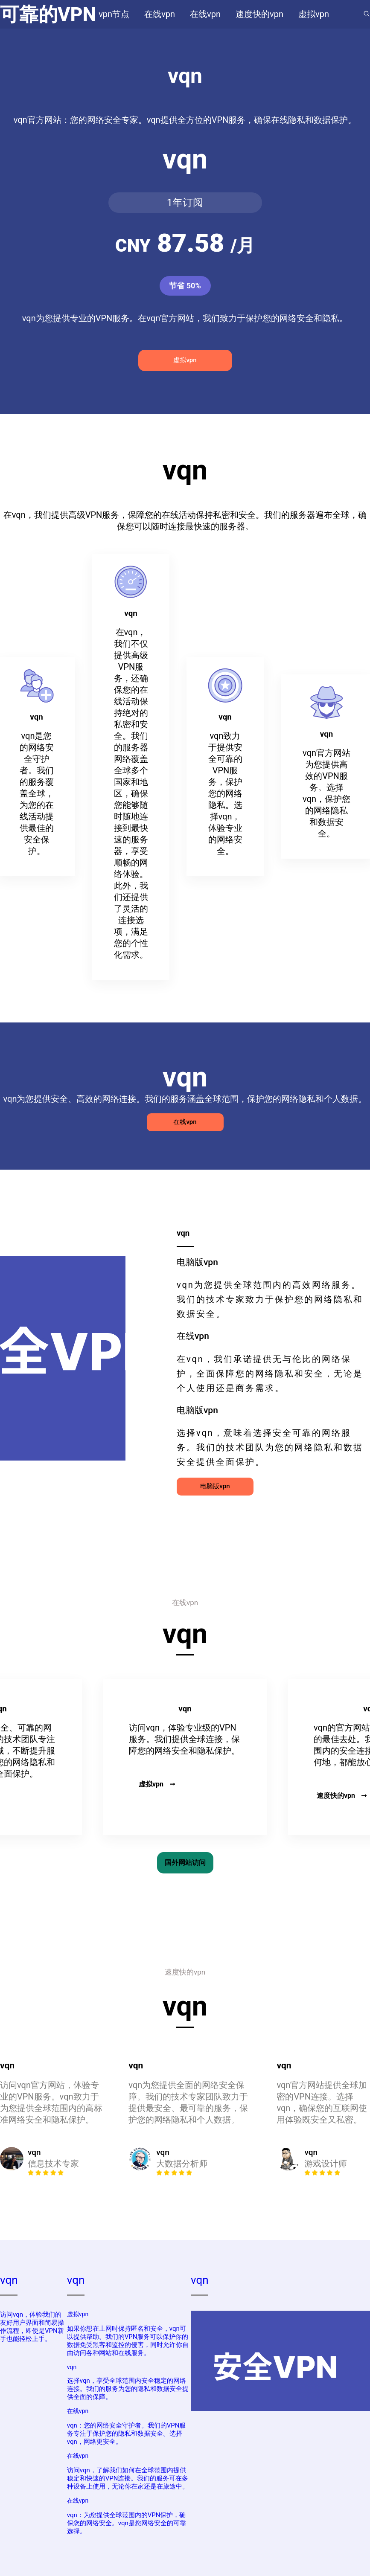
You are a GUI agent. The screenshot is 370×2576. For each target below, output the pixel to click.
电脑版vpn (215, 1486)
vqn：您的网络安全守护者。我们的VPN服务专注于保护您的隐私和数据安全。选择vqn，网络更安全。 (126, 2433)
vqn (9, 2280)
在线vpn (184, 1122)
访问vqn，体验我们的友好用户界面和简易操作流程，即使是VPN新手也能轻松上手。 (32, 2327)
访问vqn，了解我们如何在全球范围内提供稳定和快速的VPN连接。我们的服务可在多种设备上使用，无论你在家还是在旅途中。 (128, 2478)
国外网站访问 (185, 1863)
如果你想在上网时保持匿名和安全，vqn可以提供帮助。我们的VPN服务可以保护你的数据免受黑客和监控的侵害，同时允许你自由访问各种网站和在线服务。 (128, 2341)
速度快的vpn (342, 1796)
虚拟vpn (184, 360)
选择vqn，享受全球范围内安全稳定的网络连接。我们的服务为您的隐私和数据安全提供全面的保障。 (128, 2389)
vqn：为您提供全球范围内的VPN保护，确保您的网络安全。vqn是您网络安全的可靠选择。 (126, 2523)
